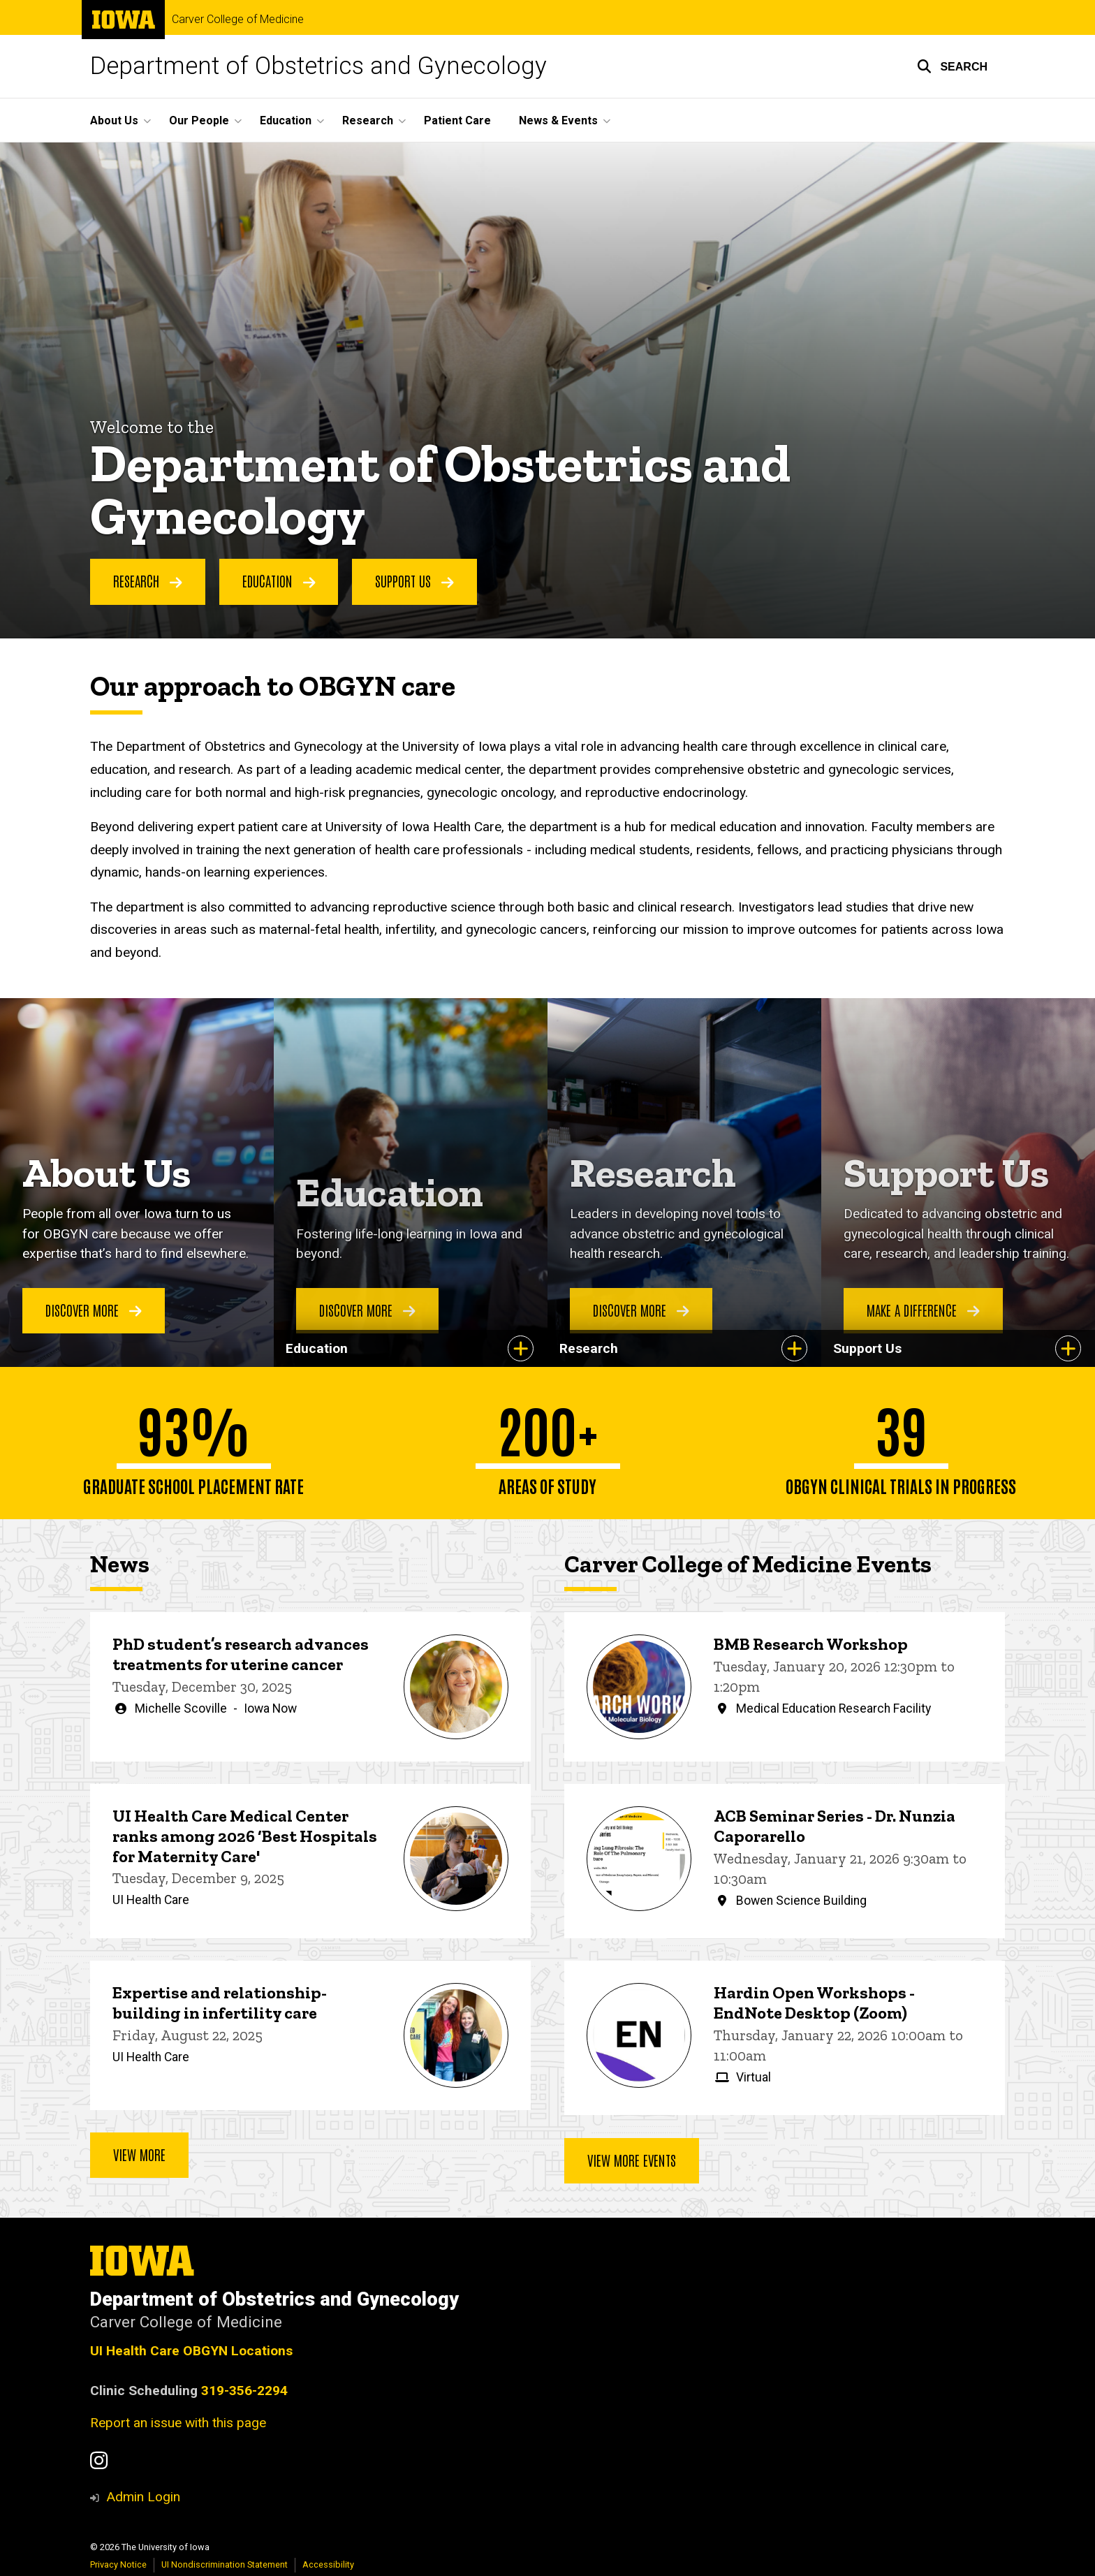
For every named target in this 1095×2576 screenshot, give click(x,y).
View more (139, 2155)
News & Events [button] (558, 120)
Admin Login (143, 2497)
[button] (952, 66)
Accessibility (328, 2564)
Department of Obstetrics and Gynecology (318, 66)
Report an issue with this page (178, 2423)
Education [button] (285, 120)
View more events (631, 2160)
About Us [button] (114, 120)
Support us (414, 581)
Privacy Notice (118, 2564)
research (147, 581)
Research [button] (367, 120)
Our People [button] (199, 120)
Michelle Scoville (181, 1708)
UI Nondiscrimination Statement (224, 2564)
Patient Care (457, 120)
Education (279, 581)
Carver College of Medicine (238, 19)
